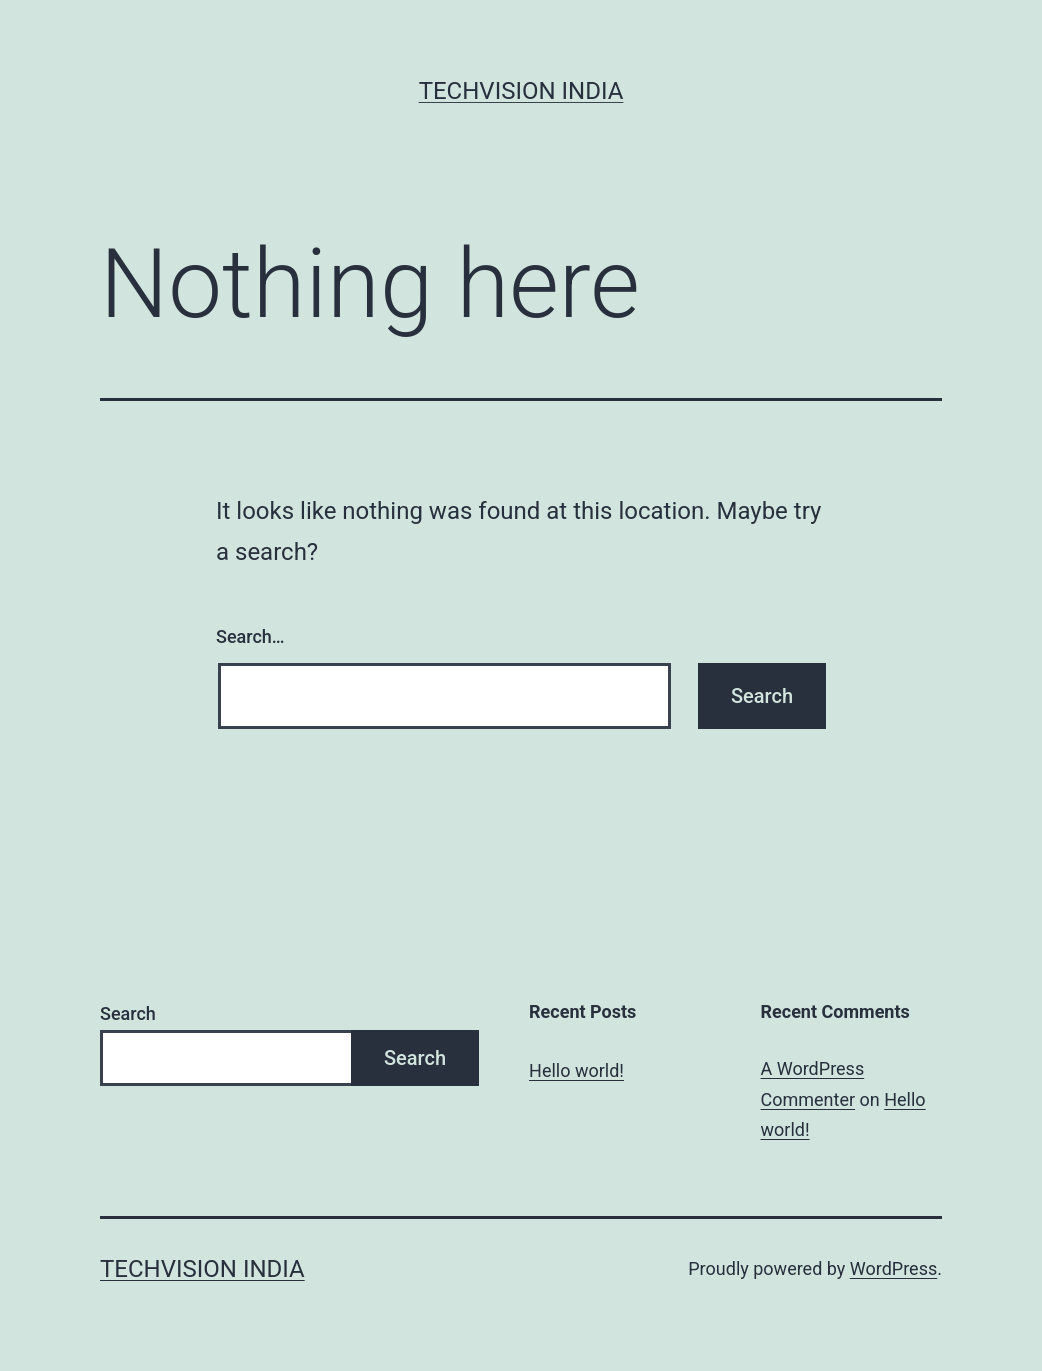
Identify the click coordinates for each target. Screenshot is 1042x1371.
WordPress (893, 1268)
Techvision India (521, 91)
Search (128, 1013)
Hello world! (576, 1070)
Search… (250, 636)
